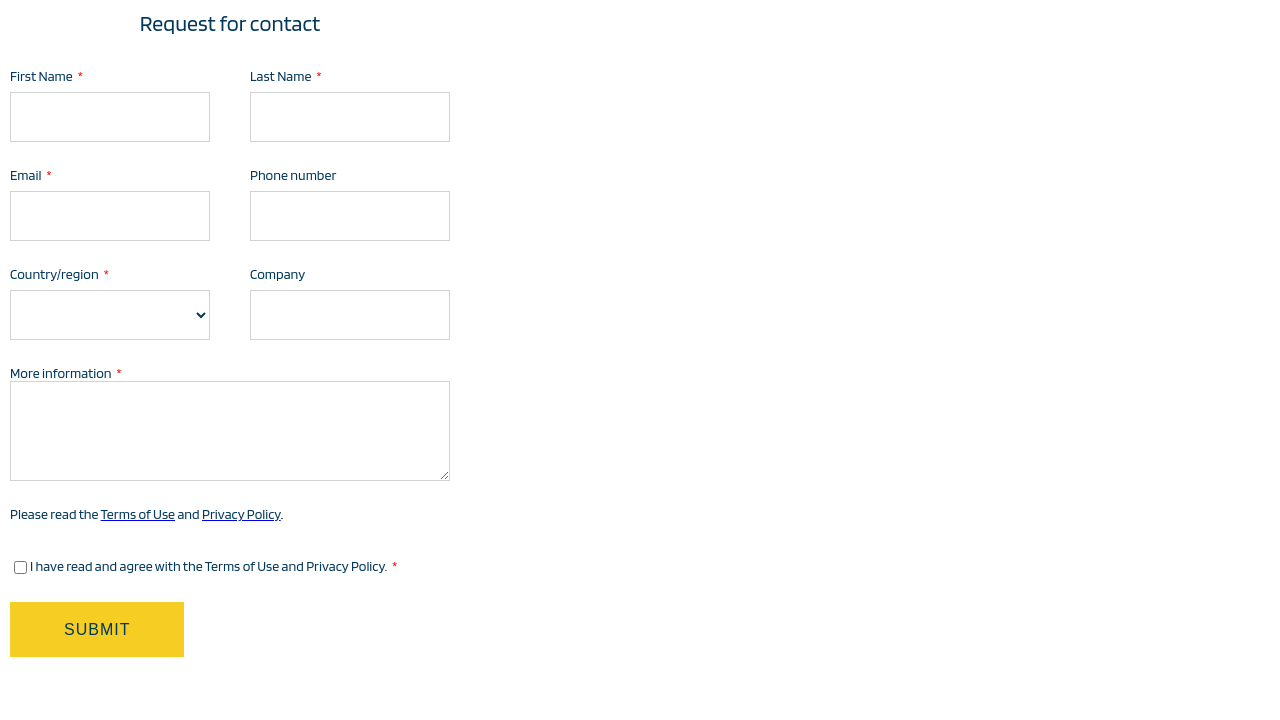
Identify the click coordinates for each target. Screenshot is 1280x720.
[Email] (110, 216)
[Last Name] (350, 117)
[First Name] (110, 117)
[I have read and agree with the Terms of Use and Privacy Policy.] (20, 567)
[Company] (350, 315)
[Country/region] (110, 315)
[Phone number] (350, 216)
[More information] (230, 431)
